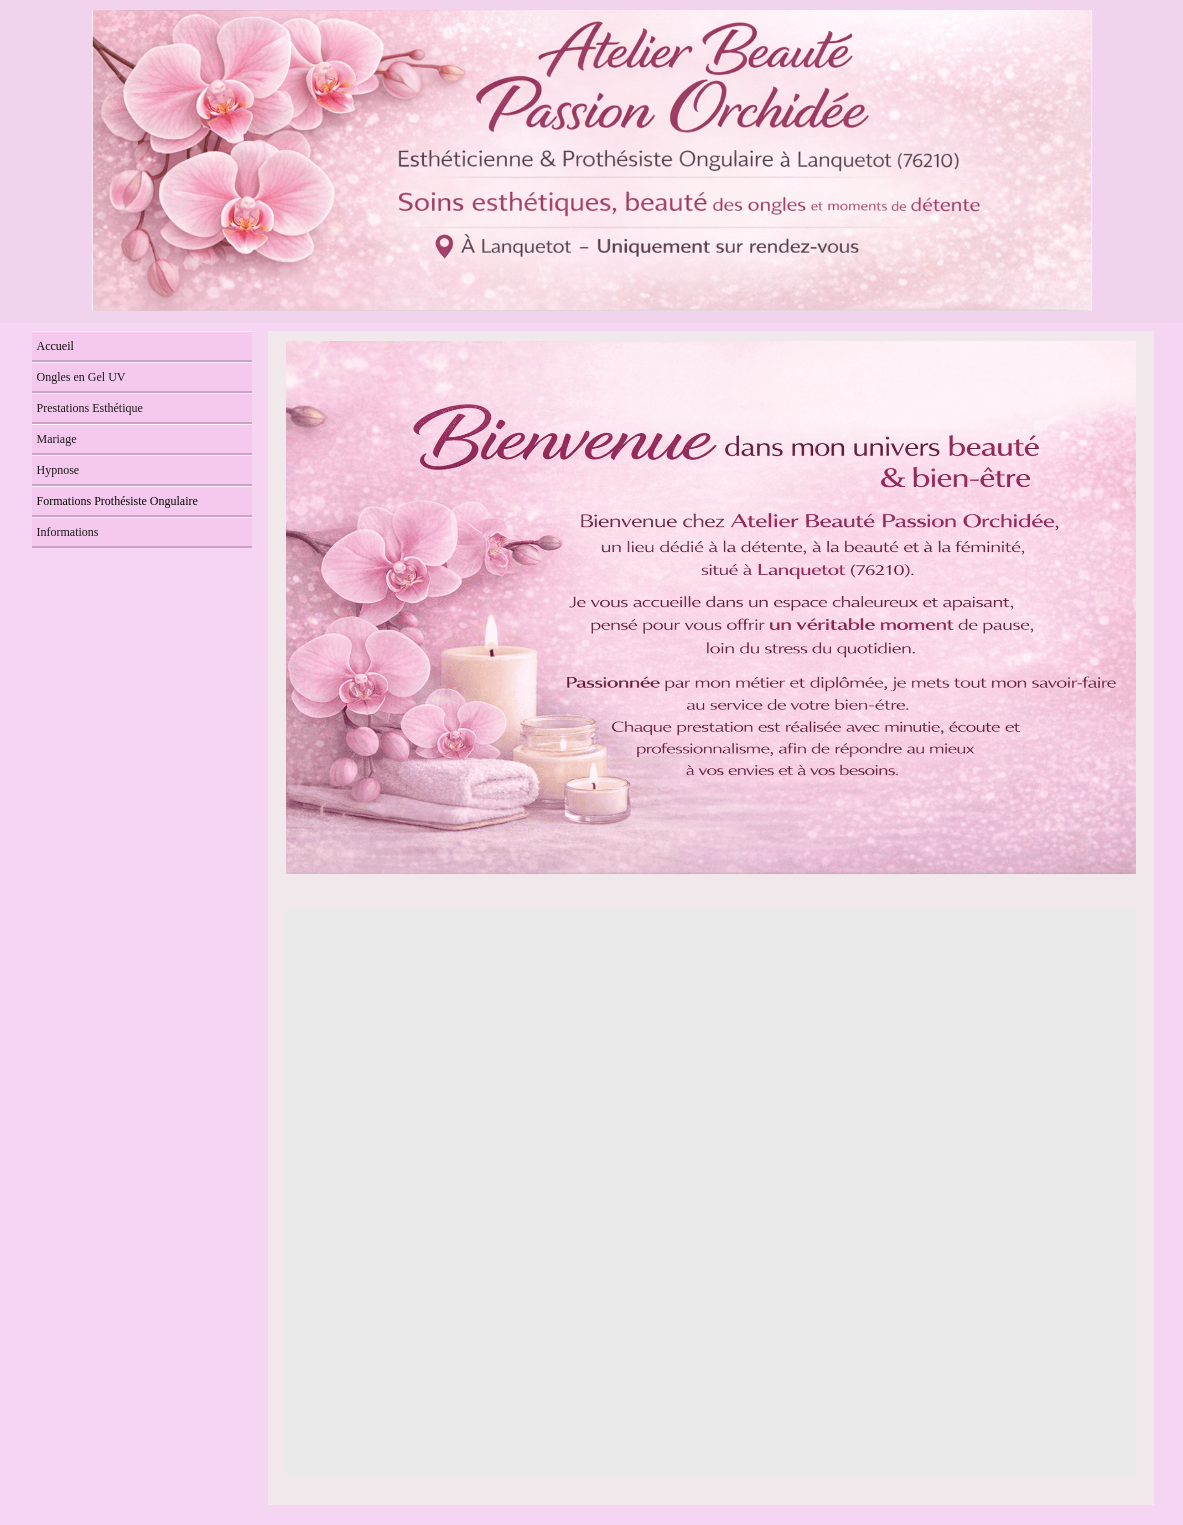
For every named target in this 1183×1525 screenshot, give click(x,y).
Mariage (57, 439)
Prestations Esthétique (90, 408)
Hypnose (58, 470)
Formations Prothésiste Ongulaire (117, 501)
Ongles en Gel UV (81, 377)
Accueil (55, 346)
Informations (68, 532)
